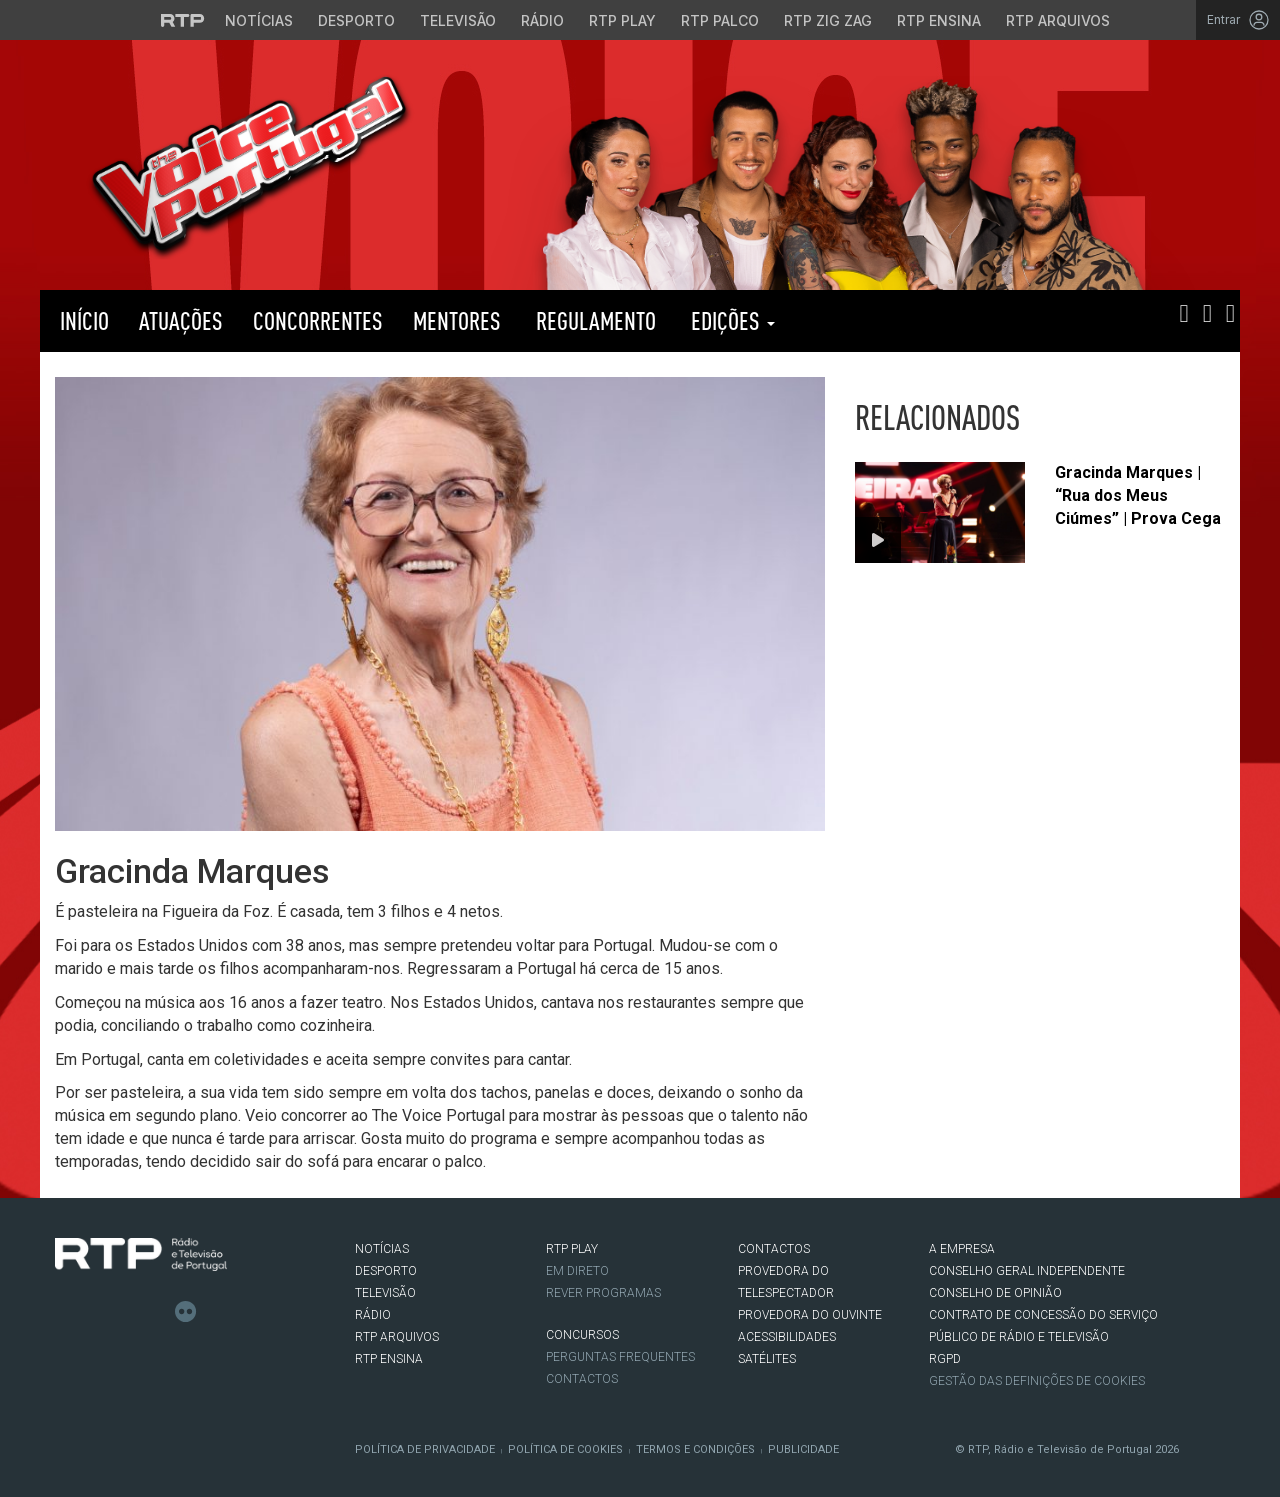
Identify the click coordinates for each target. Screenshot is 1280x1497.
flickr (186, 1312)
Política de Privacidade (425, 1449)
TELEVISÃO (385, 1293)
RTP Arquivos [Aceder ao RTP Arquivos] (1058, 20)
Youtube (156, 1312)
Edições (730, 320)
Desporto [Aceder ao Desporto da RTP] (356, 20)
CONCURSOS (582, 1335)
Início (82, 320)
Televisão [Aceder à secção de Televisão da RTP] (458, 20)
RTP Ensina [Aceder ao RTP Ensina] (939, 20)
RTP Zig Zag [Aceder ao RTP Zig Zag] (828, 20)
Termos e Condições (695, 1449)
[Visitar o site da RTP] (183, 20)
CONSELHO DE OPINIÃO (995, 1293)
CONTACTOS (774, 1249)
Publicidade (803, 1449)
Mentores (457, 320)
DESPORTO (386, 1271)
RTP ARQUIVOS (397, 1337)
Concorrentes (318, 320)
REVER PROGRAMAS (603, 1293)
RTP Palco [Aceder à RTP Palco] (720, 20)
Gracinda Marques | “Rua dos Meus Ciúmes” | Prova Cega (1138, 495)
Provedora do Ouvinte (810, 1315)
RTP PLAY (890, 321)
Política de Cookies (565, 1449)
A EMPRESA (962, 1249)
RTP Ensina (389, 1359)
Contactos (582, 1379)
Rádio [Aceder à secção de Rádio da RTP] (542, 20)
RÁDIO (373, 1315)
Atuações (181, 320)
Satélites (767, 1359)
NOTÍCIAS (382, 1249)
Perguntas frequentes (620, 1357)
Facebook (66, 1312)
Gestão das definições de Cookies (1037, 1381)
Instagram (126, 1312)
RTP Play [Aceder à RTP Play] (622, 20)
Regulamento (593, 320)
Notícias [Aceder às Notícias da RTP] (259, 20)
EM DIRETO (577, 1271)
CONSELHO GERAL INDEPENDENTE (1027, 1271)
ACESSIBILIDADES (787, 1337)
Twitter (96, 1312)
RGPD (945, 1359)
